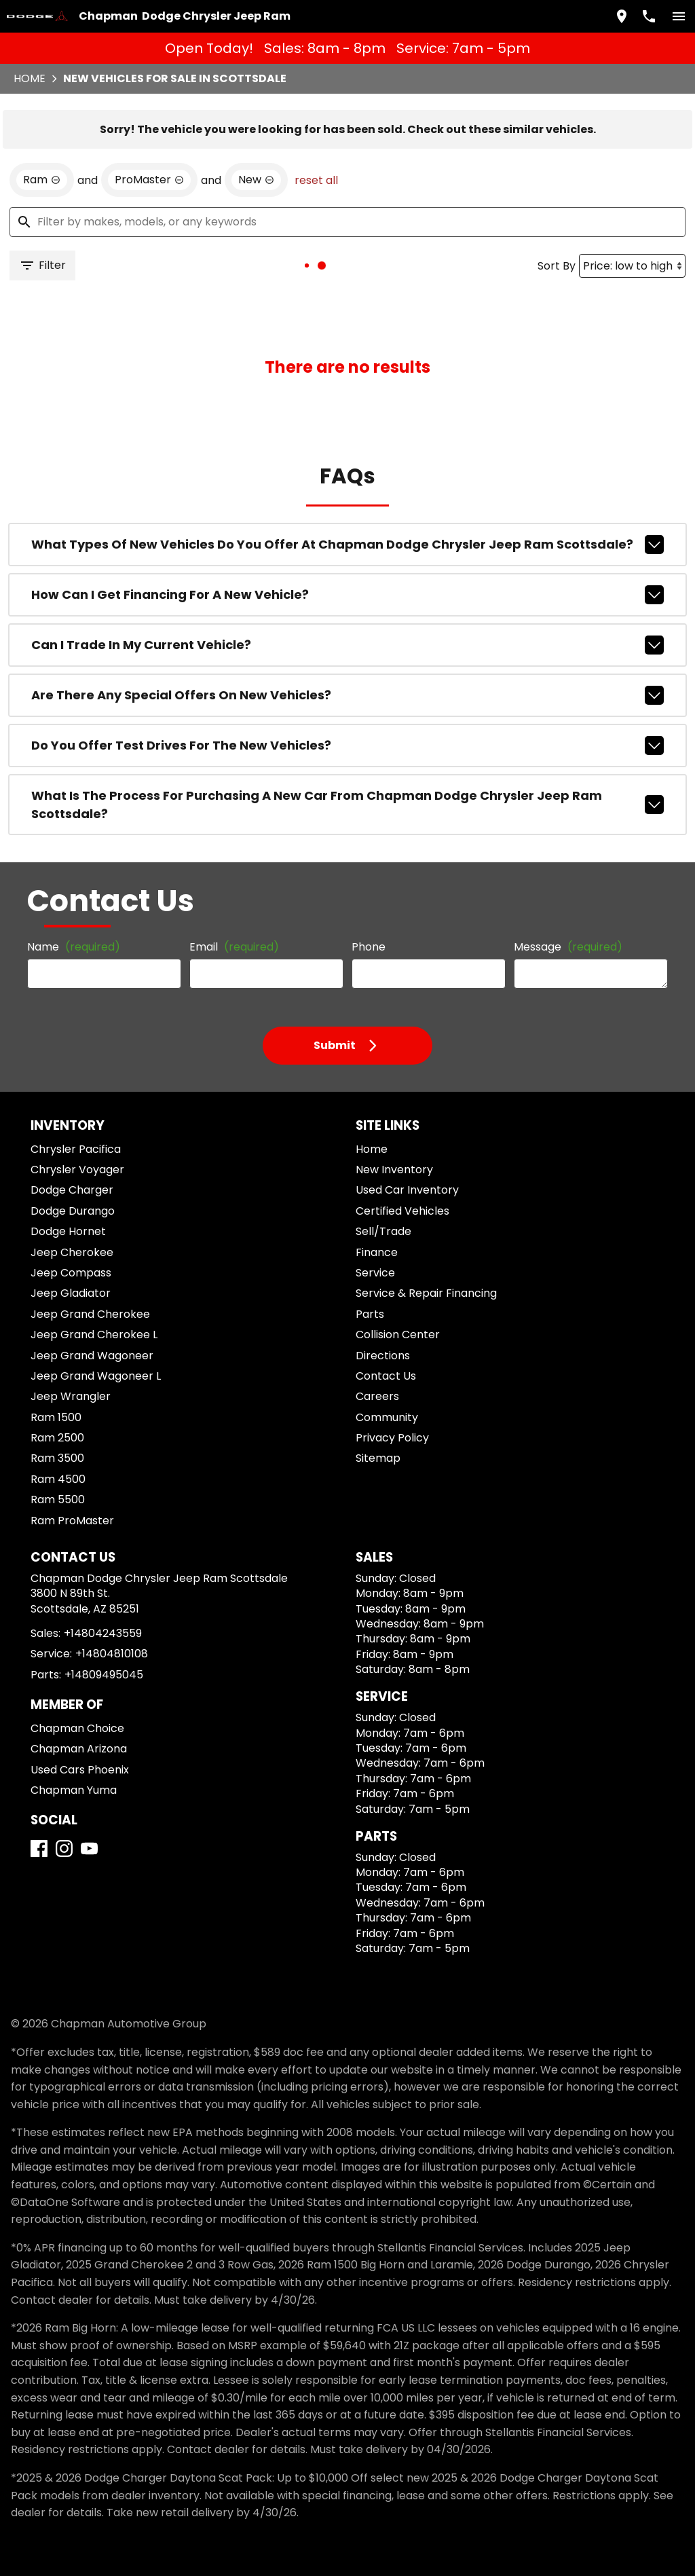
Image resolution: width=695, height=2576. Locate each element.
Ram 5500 (58, 1499)
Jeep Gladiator (71, 1293)
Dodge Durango (73, 1211)
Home (29, 78)
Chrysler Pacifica (76, 1149)
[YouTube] (89, 1848)
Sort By (557, 266)
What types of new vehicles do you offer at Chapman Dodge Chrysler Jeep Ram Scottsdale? (347, 544)
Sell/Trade (383, 1231)
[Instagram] (64, 1848)
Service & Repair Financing (426, 1293)
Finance (377, 1252)
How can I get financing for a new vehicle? (347, 594)
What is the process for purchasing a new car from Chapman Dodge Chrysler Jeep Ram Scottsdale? (347, 804)
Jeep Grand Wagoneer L (96, 1376)
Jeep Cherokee (72, 1252)
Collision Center (398, 1334)
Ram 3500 (57, 1458)
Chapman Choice (77, 1728)
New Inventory (394, 1169)
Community (387, 1417)
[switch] (678, 16)
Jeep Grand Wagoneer (92, 1355)
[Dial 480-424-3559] (648, 16)
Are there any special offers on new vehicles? (347, 695)
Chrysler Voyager (77, 1169)
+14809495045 (103, 1674)
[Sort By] (632, 266)
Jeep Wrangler (71, 1396)
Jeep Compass (71, 1273)
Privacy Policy (392, 1438)
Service (375, 1273)
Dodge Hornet (68, 1231)
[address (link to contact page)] (621, 16)
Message (568, 947)
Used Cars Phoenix (80, 1770)
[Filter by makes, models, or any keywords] (347, 222)
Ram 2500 (57, 1438)
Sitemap (378, 1458)
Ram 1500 (56, 1417)
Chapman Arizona (79, 1748)
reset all (316, 180)
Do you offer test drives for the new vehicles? (347, 745)
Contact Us (386, 1376)
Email (234, 947)
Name (73, 947)
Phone (369, 947)
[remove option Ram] (41, 180)
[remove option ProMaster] (149, 180)
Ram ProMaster (72, 1520)
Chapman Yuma (74, 1790)
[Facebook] (39, 1848)
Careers (377, 1396)
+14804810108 (111, 1653)
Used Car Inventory (407, 1190)
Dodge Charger (72, 1190)
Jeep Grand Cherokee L (94, 1334)
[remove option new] (256, 180)
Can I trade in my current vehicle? (347, 645)
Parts (370, 1314)
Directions (383, 1355)
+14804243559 (103, 1633)
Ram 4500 (58, 1479)
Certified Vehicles (402, 1211)
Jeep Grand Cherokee (90, 1314)
